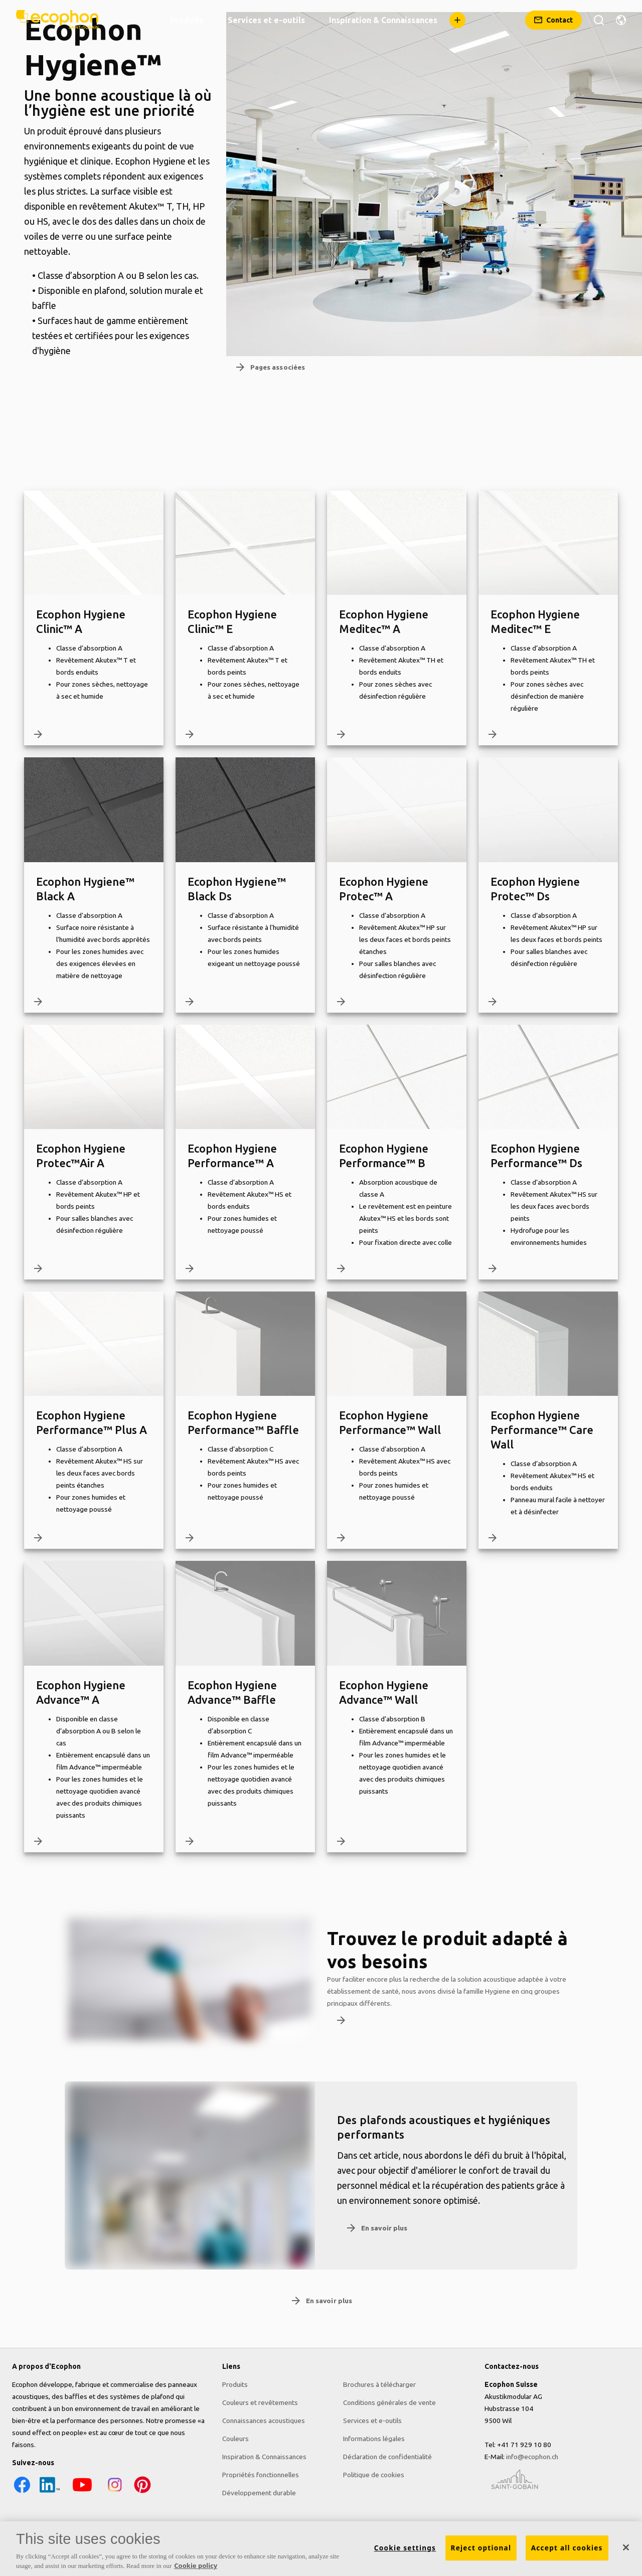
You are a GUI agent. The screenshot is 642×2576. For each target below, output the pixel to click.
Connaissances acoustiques (263, 2421)
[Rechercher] (599, 20)
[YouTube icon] (82, 2492)
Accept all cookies (567, 2547)
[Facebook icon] (22, 2492)
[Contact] (553, 20)
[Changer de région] (621, 20)
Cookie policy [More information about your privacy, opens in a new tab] (195, 2565)
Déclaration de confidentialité (387, 2457)
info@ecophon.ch (532, 2457)
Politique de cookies (373, 2475)
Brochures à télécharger (379, 2384)
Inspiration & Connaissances (264, 2457)
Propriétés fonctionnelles (260, 2475)
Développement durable (259, 2493)
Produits (235, 2384)
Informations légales (374, 2439)
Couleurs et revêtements (260, 2402)
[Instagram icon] (115, 2492)
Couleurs (235, 2439)
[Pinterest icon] (142, 2492)
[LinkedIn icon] (50, 2492)
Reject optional (481, 2547)
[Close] (626, 2547)
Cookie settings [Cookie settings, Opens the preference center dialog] (405, 2547)
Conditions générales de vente (389, 2402)
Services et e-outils (372, 2421)
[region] (321, 2548)
